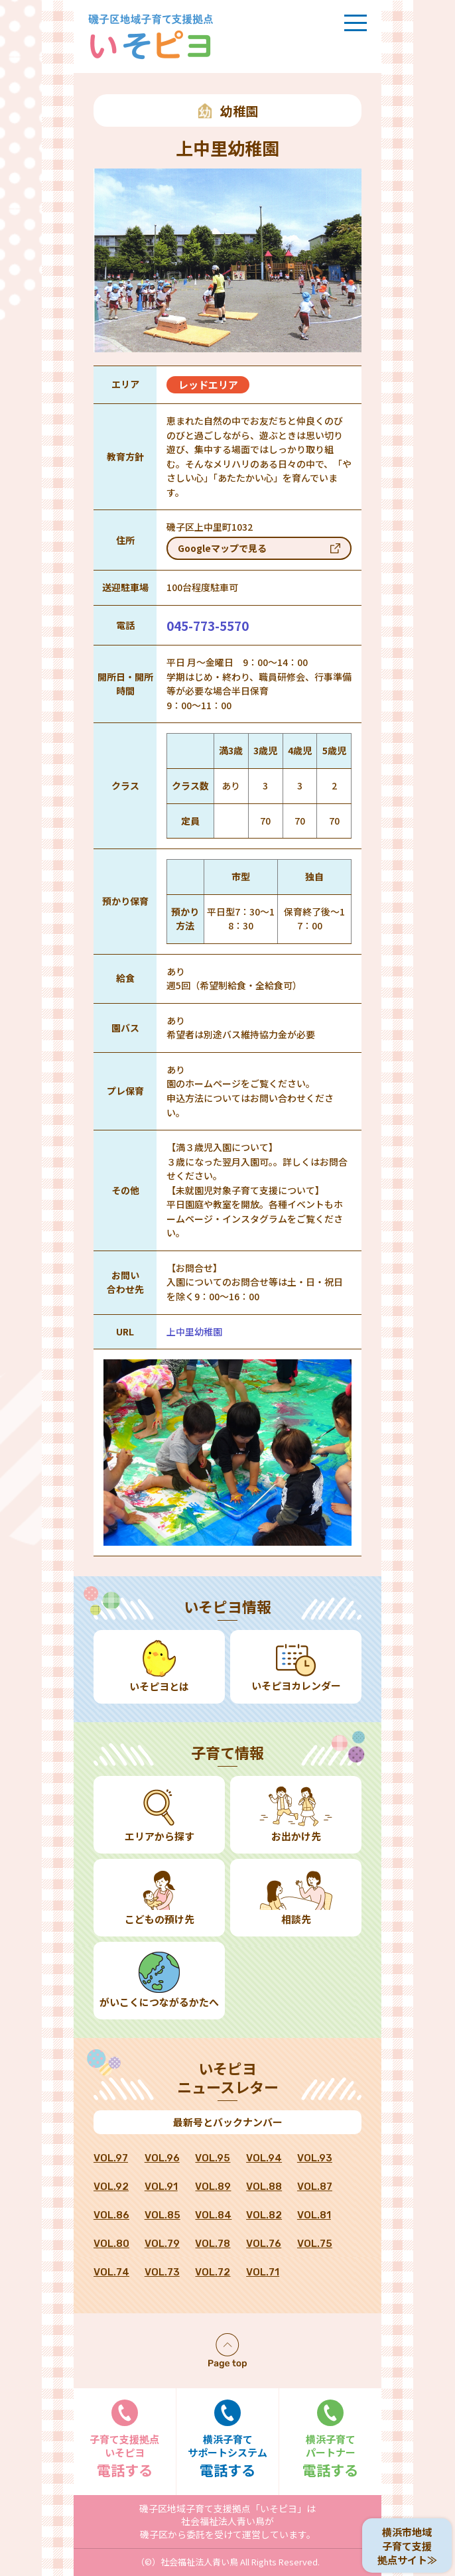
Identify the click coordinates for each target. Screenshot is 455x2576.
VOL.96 (162, 2158)
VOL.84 (213, 2215)
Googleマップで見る (222, 548)
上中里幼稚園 (194, 1331)
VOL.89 (213, 2187)
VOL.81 (314, 2215)
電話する (125, 2440)
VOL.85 (162, 2215)
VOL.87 (314, 2187)
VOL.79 (162, 2244)
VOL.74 (111, 2272)
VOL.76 (263, 2244)
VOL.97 (111, 2158)
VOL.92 (111, 2187)
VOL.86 (111, 2215)
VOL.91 (161, 2187)
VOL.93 (314, 2158)
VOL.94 (264, 2158)
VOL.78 (212, 2244)
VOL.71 (262, 2272)
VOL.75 (314, 2244)
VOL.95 (212, 2158)
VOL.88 (264, 2187)
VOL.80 (111, 2244)
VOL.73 (162, 2272)
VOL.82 (264, 2215)
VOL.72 (212, 2272)
